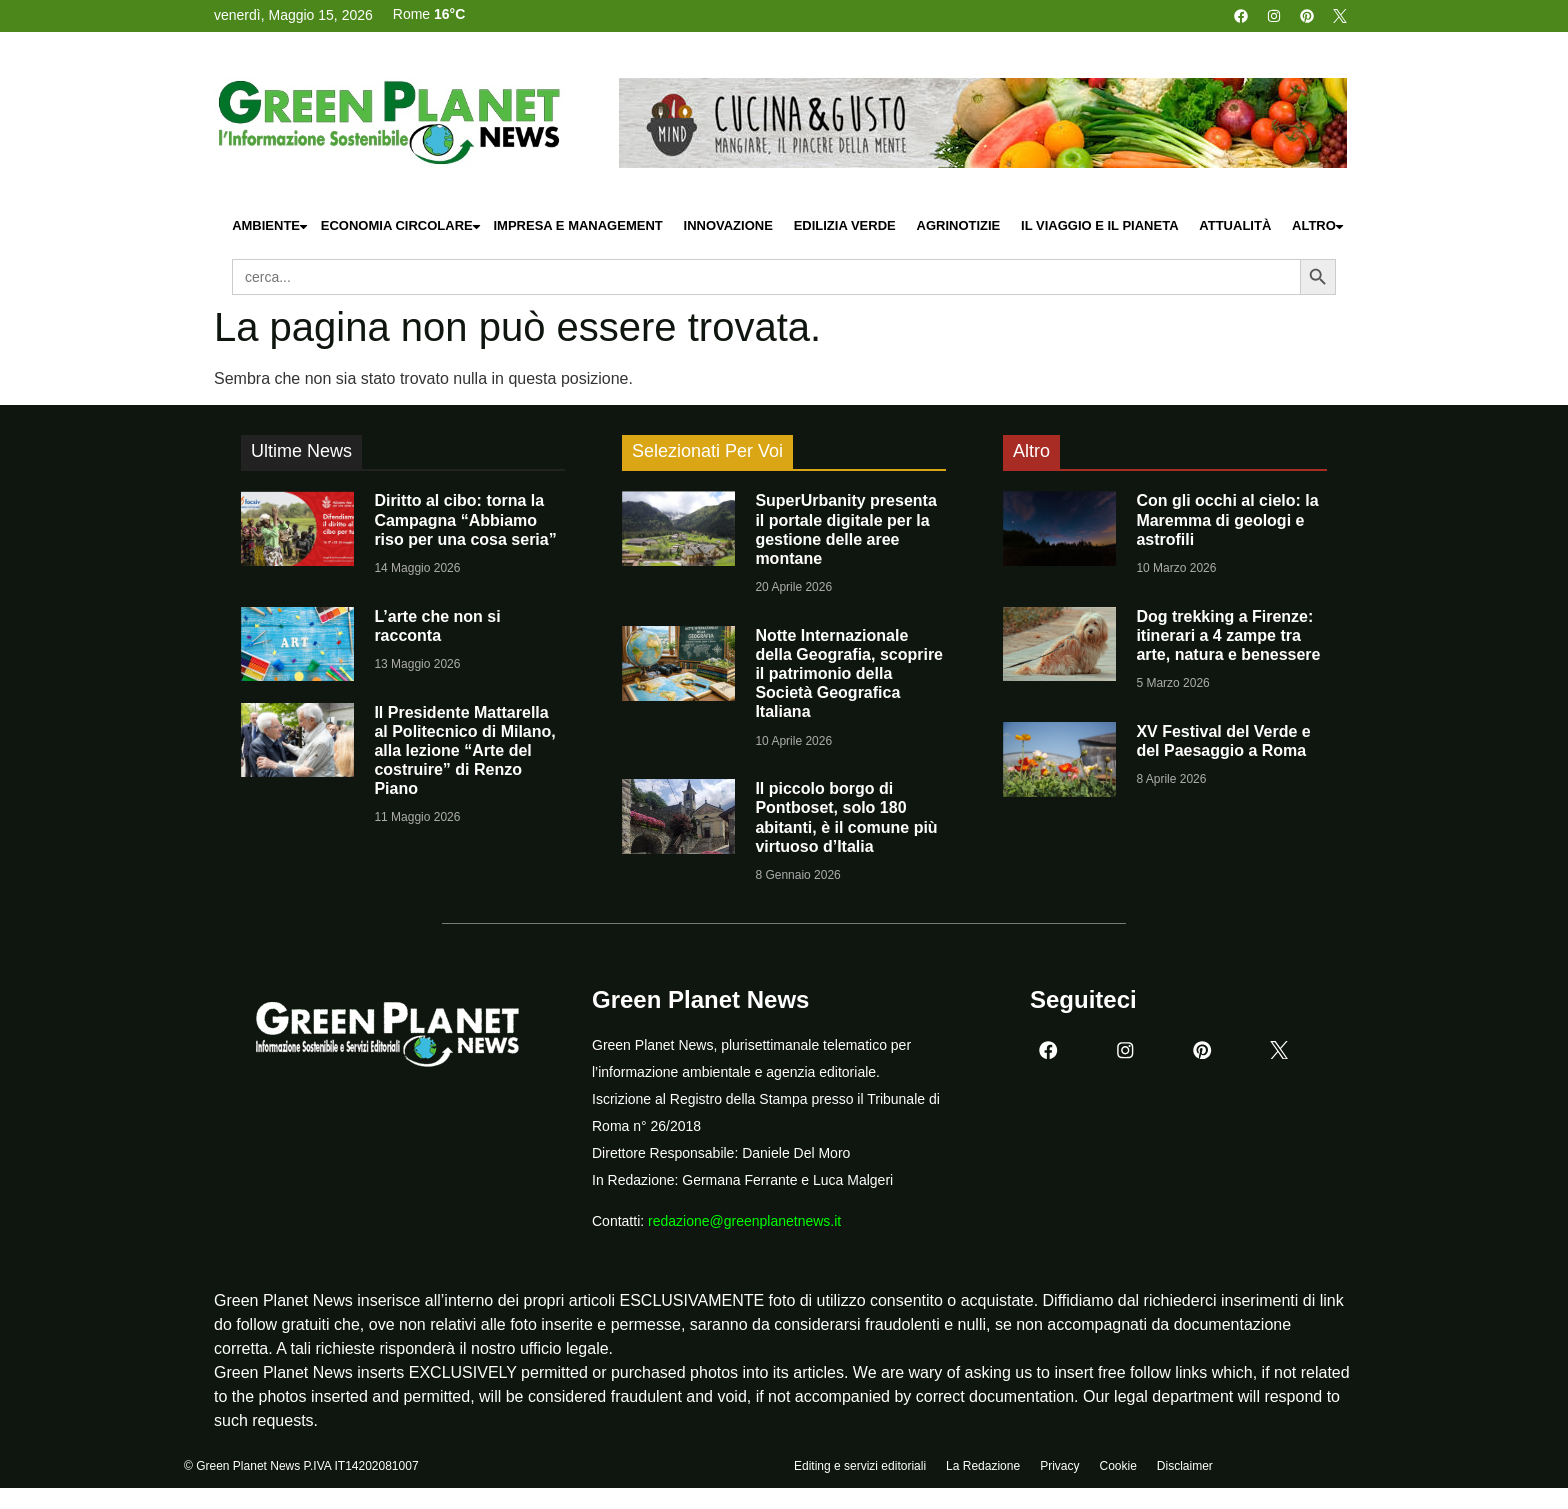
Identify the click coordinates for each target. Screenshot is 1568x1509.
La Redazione (983, 1466)
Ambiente (271, 226)
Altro (1319, 226)
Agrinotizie (959, 225)
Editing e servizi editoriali (860, 1466)
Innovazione (728, 225)
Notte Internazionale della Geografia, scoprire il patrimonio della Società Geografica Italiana (849, 674)
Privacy (1059, 1466)
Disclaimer (1185, 1466)
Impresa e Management (577, 225)
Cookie (1117, 1466)
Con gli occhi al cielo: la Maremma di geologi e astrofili (1227, 519)
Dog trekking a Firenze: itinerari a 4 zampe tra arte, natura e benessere (1228, 635)
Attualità (1235, 225)
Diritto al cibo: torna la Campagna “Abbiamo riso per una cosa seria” (465, 519)
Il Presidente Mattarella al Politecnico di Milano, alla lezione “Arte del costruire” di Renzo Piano (464, 751)
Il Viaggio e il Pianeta (1099, 225)
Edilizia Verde (845, 225)
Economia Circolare (402, 226)
